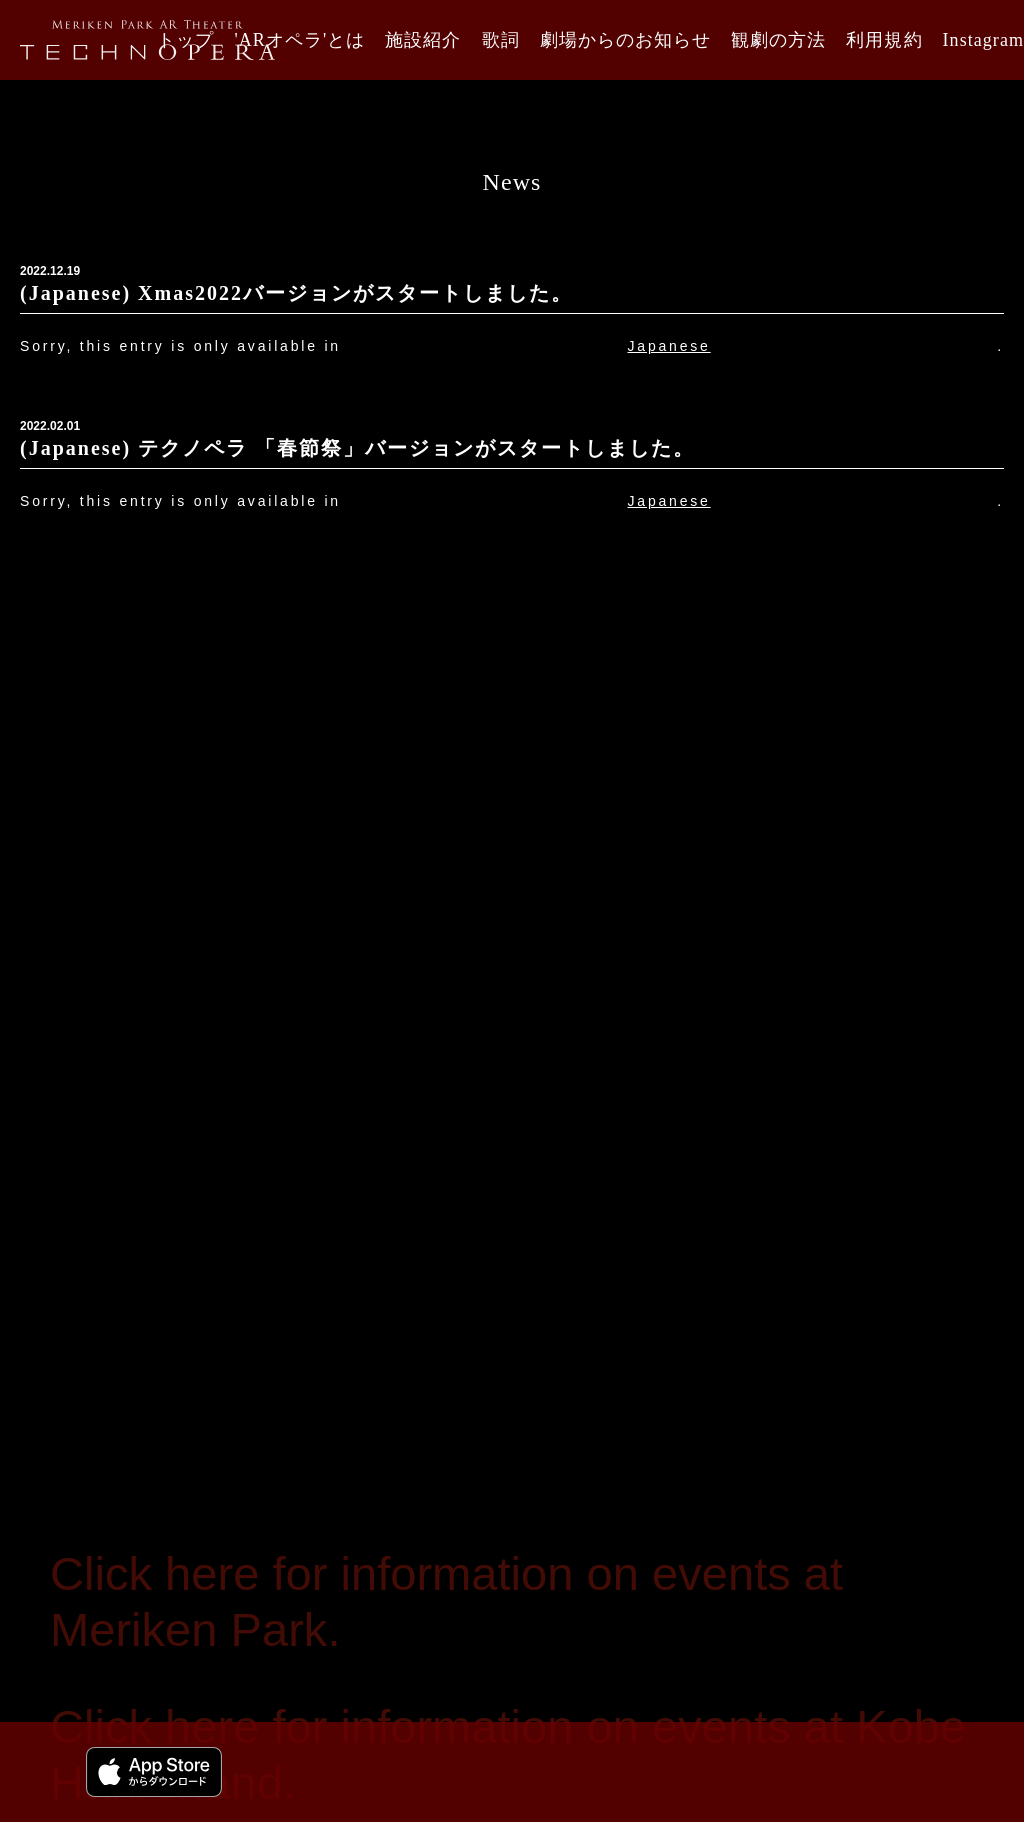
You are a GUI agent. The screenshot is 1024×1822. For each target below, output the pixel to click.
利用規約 (884, 40)
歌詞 (501, 40)
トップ (185, 40)
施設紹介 (423, 40)
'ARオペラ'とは (299, 40)
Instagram (983, 40)
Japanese (669, 346)
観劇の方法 (778, 40)
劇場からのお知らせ (625, 40)
